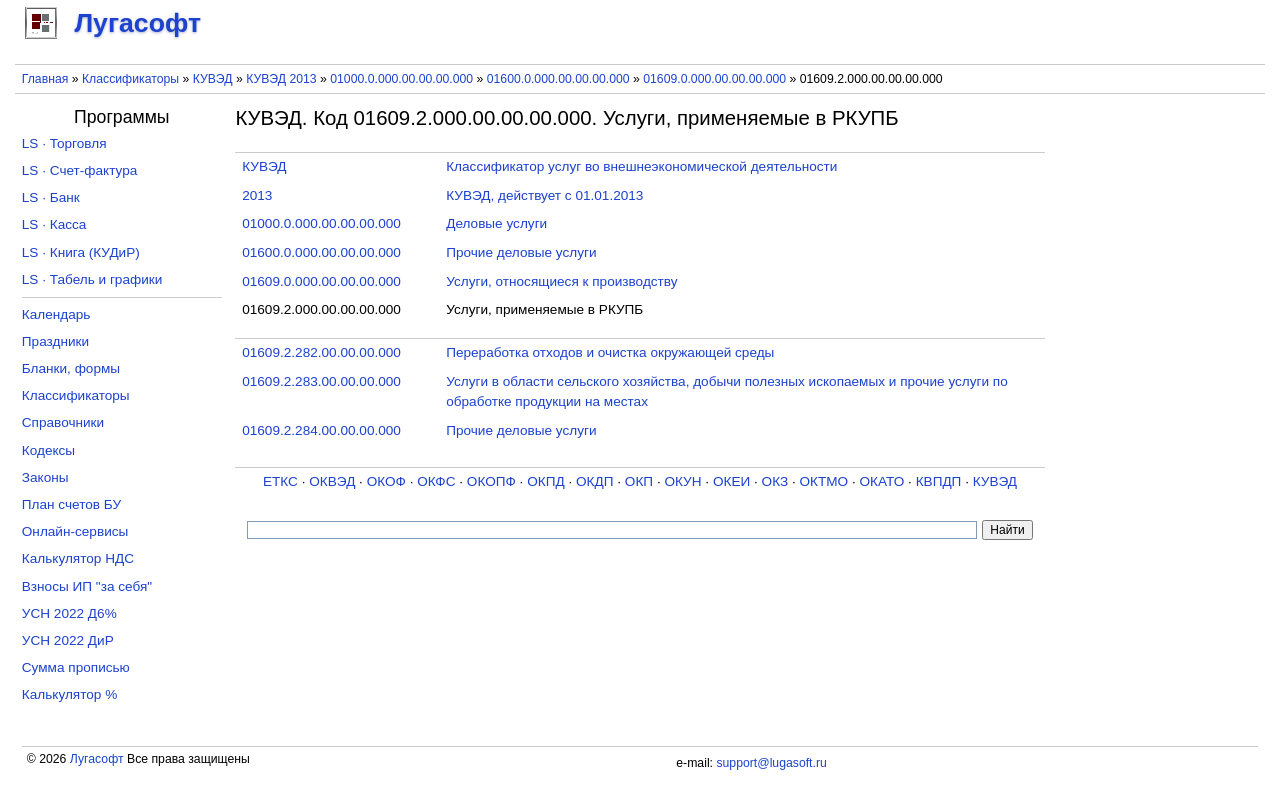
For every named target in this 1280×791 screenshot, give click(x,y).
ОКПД (545, 481)
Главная (45, 79)
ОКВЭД (332, 481)
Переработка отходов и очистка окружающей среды (610, 352)
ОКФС (436, 481)
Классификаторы (130, 79)
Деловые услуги (496, 223)
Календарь (56, 314)
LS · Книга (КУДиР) (81, 252)
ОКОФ (386, 481)
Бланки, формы (71, 368)
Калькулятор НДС (78, 558)
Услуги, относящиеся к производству (561, 281)
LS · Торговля (64, 143)
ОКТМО (824, 481)
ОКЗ (775, 481)
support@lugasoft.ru (771, 763)
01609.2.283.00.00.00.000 (321, 381)
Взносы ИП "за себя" (87, 586)
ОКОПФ (491, 481)
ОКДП (594, 481)
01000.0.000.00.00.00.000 (401, 79)
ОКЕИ (731, 481)
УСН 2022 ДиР (68, 640)
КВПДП (939, 481)
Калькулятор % (69, 694)
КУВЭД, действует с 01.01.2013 (544, 195)
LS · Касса (54, 224)
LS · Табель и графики (92, 279)
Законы (45, 477)
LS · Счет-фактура (80, 170)
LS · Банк (51, 197)
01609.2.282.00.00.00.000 (321, 352)
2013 (257, 195)
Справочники (63, 422)
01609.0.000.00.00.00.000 (714, 79)
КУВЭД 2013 (281, 79)
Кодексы (48, 450)
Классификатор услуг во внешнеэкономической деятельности (641, 166)
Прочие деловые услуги (521, 252)
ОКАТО (882, 481)
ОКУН (682, 481)
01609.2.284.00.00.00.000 (321, 430)
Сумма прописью (76, 667)
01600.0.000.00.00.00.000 (558, 79)
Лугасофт (97, 759)
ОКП (639, 481)
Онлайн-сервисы (75, 531)
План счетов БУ (71, 504)
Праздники (55, 341)
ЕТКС (280, 481)
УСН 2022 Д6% (69, 613)
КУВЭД (213, 79)
